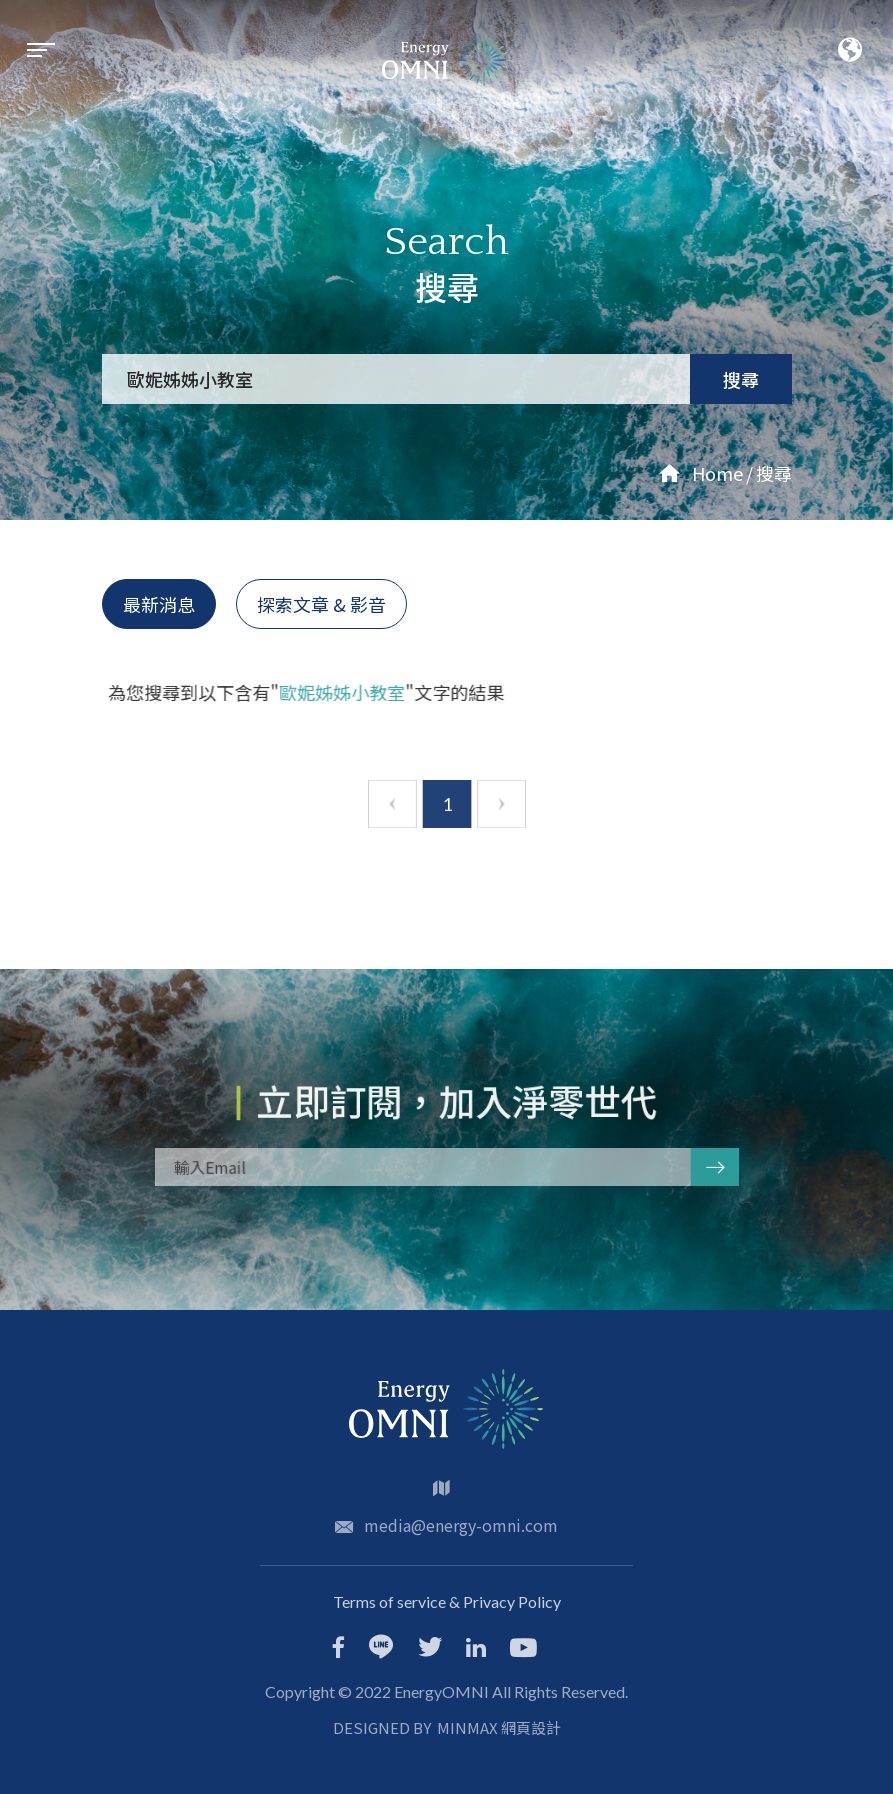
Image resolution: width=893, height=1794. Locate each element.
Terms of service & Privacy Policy (447, 1601)
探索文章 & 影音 (321, 604)
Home (701, 473)
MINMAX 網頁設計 (499, 1727)
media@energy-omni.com (461, 1525)
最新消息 (159, 604)
